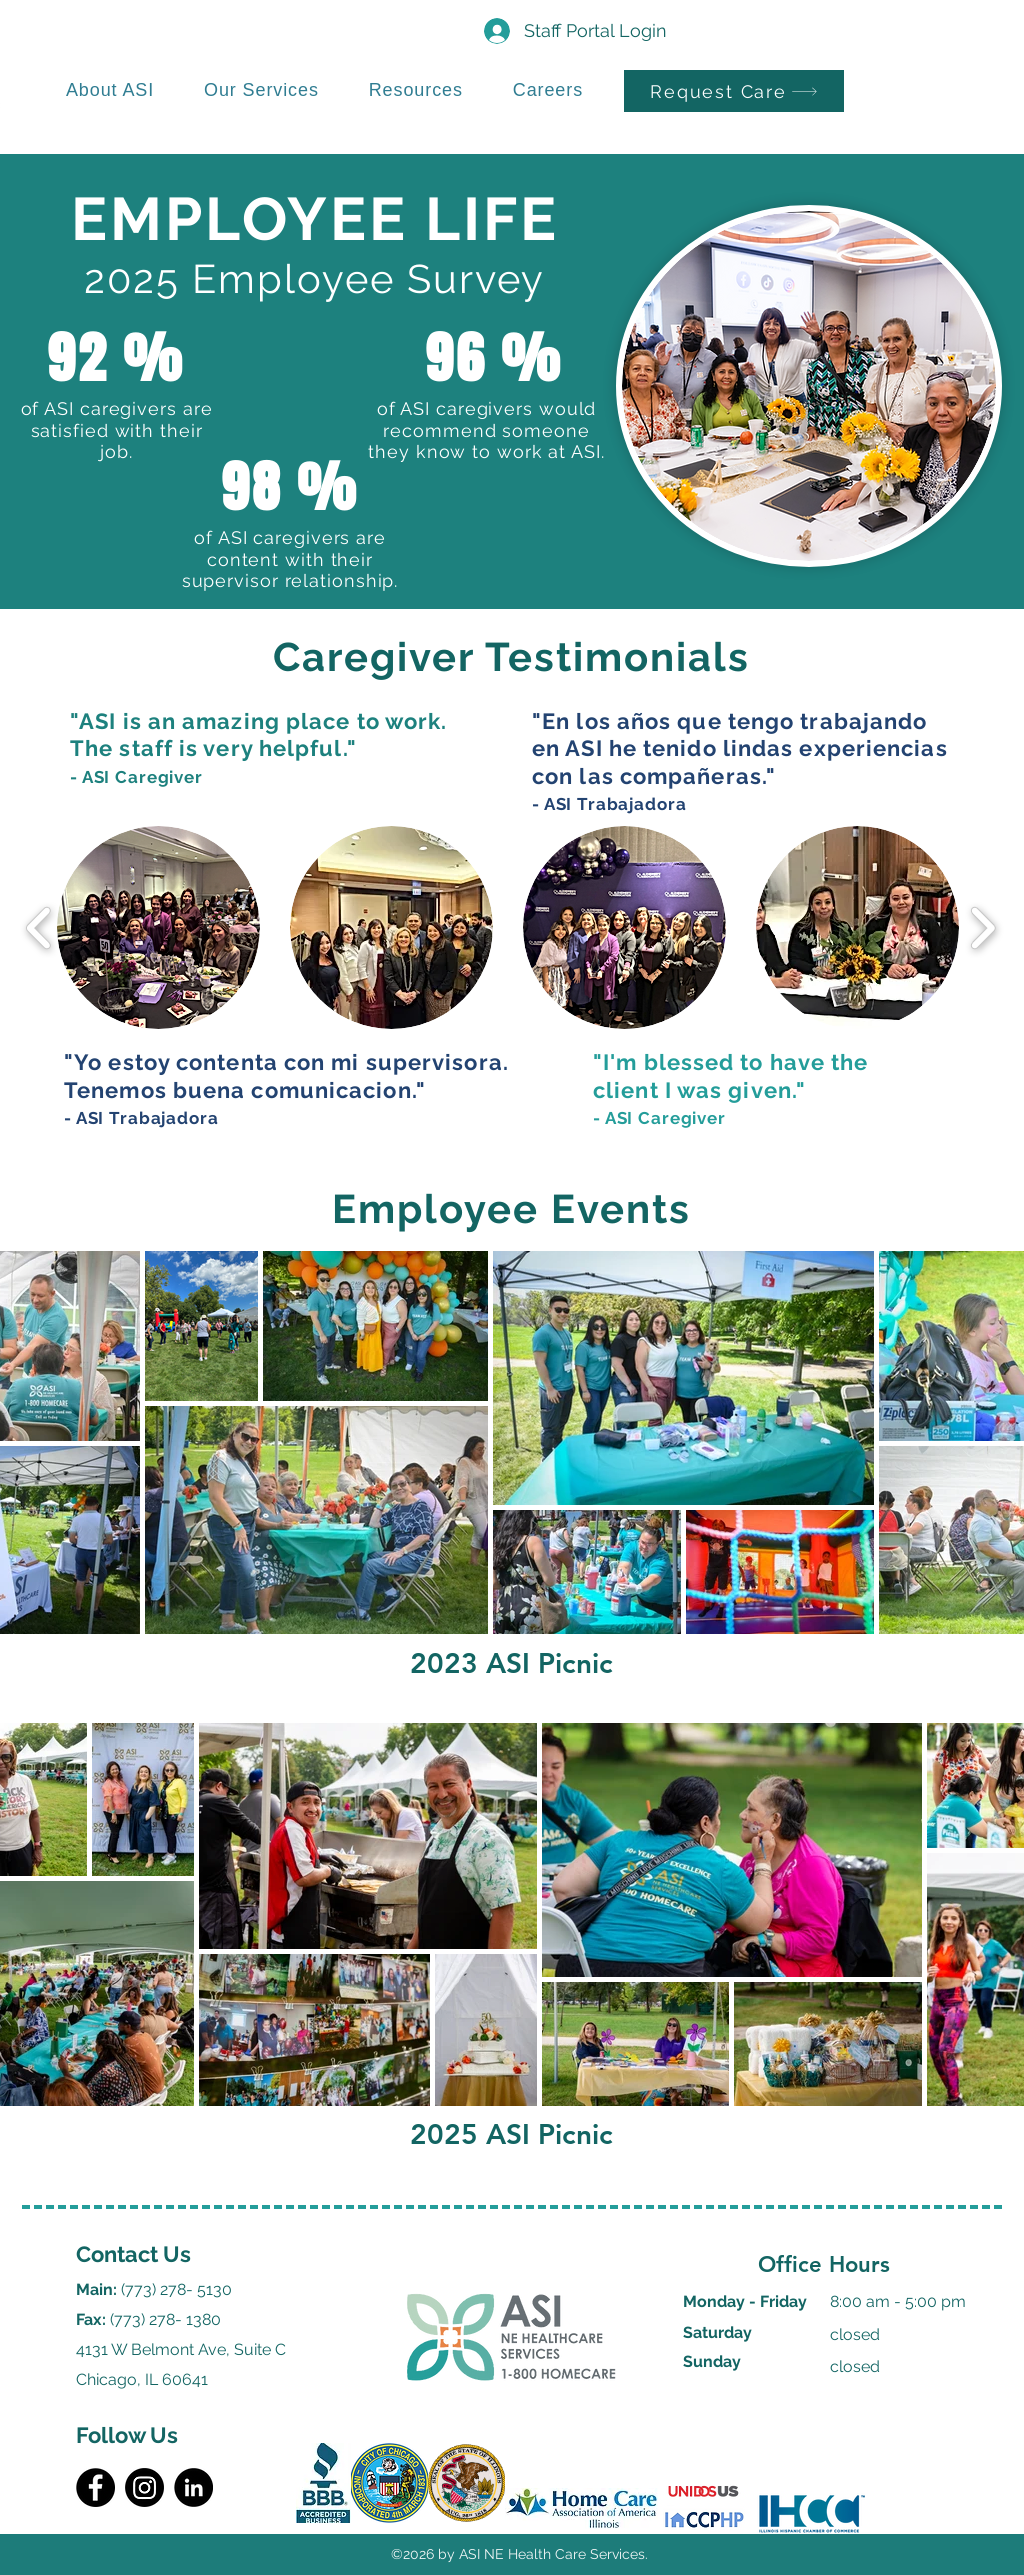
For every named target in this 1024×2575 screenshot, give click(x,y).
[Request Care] (734, 91)
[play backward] (39, 928)
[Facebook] (95, 2487)
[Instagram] (144, 2487)
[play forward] (982, 928)
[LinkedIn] (193, 2487)
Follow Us (127, 2435)
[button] (158, 927)
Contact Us (133, 2254)
